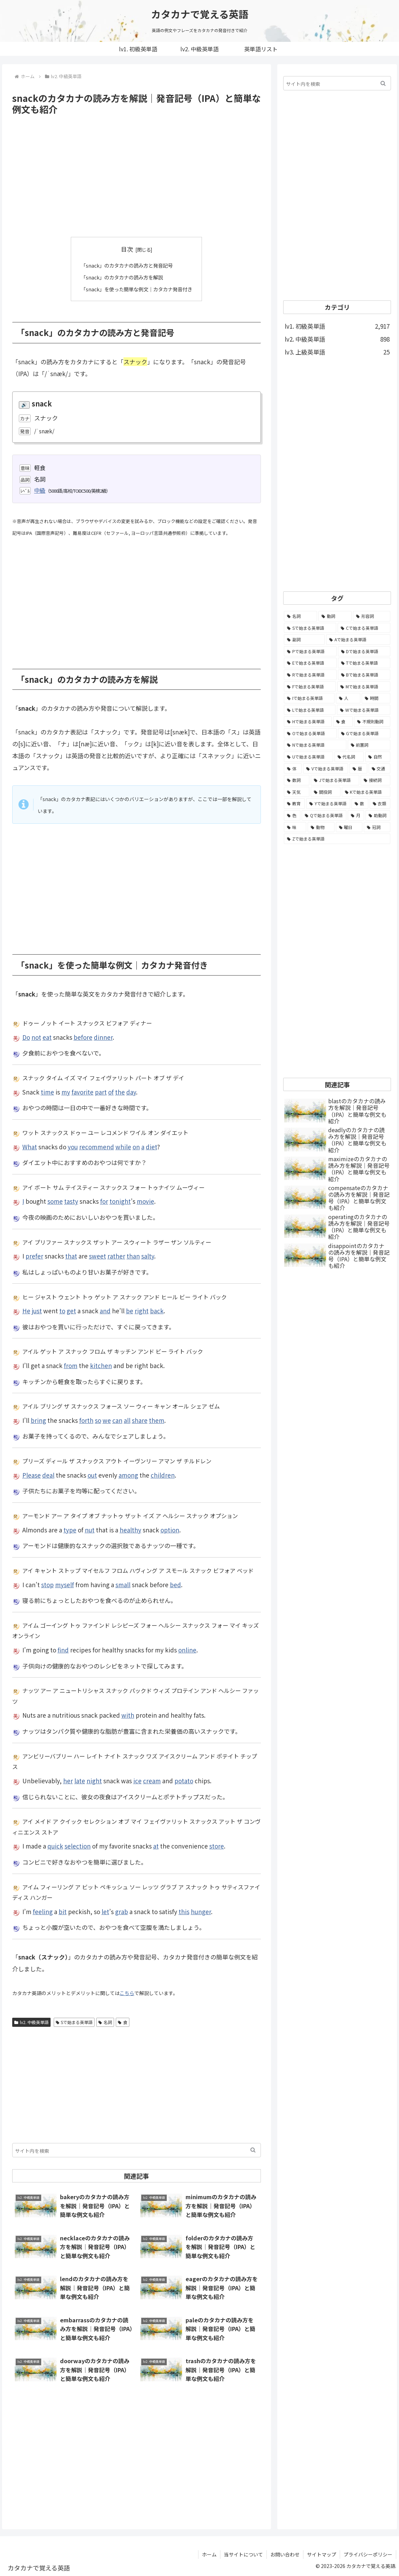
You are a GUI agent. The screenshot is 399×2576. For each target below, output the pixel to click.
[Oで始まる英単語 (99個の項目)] (310, 733)
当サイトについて (243, 2554)
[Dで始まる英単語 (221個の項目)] (364, 651)
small (122, 1584)
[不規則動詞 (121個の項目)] (372, 721)
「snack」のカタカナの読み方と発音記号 (126, 265)
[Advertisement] (136, 176)
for (104, 1201)
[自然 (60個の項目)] (377, 757)
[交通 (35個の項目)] (379, 768)
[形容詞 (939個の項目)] (371, 616)
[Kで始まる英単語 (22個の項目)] (366, 792)
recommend (96, 1146)
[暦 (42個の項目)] (358, 768)
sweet (97, 1256)
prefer (34, 1256)
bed (175, 1584)
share (140, 1420)
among (128, 1474)
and (105, 1310)
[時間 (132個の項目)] (376, 698)
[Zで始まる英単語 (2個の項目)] (337, 839)
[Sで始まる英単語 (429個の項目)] (310, 628)
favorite (82, 1091)
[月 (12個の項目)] (356, 815)
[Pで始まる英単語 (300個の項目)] (310, 651)
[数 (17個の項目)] (360, 803)
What (29, 1146)
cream (152, 1780)
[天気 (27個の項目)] (296, 792)
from (70, 1365)
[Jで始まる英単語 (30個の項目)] (335, 780)
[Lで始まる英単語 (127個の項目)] (310, 710)
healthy (130, 1529)
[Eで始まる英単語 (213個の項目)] (310, 663)
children (163, 1474)
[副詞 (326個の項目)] (304, 639)
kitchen (101, 1365)
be (129, 1310)
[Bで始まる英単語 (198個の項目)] (364, 675)
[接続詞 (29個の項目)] (375, 780)
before (83, 1036)
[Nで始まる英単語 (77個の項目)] (315, 745)
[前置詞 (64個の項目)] (369, 745)
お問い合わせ (285, 2554)
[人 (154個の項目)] (348, 698)
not (36, 1036)
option (169, 1529)
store (216, 1846)
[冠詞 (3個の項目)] (377, 827)
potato (183, 1780)
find (63, 1649)
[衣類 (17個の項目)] (380, 803)
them (156, 1420)
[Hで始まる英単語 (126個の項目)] (307, 721)
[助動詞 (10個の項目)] (378, 815)
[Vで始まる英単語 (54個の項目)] (325, 768)
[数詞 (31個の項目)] (296, 780)
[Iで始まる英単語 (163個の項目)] (309, 698)
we (107, 1420)
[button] (253, 2150)
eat (47, 1036)
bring (38, 1420)
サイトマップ (321, 2554)
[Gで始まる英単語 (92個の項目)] (364, 733)
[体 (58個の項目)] (292, 768)
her (68, 1780)
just (37, 1310)
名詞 (105, 2022)
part (101, 1091)
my (65, 1091)
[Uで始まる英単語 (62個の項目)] (308, 757)
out (92, 1474)
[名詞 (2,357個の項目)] (300, 616)
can (117, 1420)
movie (145, 1201)
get (71, 1310)
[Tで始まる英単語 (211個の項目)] (364, 663)
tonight (120, 1201)
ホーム (209, 2554)
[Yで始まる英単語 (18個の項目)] (328, 803)
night (94, 1780)
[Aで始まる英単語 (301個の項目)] (358, 639)
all (127, 1420)
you (73, 1146)
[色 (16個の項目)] (292, 815)
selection (78, 1846)
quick (55, 1846)
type (69, 1529)
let (105, 1911)
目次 (127, 249)
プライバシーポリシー (368, 2554)
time (47, 1091)
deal (48, 1474)
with (127, 1715)
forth (86, 1420)
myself (64, 1584)
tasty (71, 1201)
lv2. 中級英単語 (31, 2022)
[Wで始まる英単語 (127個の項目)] (363, 710)
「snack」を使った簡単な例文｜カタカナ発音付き (136, 288)
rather (116, 1256)
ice (137, 1780)
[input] (136, 2150)
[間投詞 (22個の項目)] (325, 792)
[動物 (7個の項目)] (321, 827)
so (98, 1420)
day (131, 1091)
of (111, 1091)
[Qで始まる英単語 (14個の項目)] (324, 815)
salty (147, 1256)
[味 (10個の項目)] (295, 827)
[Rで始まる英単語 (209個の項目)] (310, 675)
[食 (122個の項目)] (343, 721)
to (62, 1310)
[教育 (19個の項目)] (294, 803)
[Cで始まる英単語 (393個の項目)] (364, 628)
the (120, 1091)
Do (26, 1036)
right (142, 1310)
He (26, 1310)
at (156, 1846)
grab (121, 1911)
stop (47, 1584)
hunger (201, 1911)
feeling (43, 1911)
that (71, 1256)
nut (90, 1529)
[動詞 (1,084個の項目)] (335, 616)
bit (63, 1911)
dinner (103, 1036)
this (184, 1911)
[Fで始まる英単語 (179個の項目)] (310, 686)
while (123, 1146)
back (157, 1310)
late (79, 1780)
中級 (39, 490)
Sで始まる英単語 (74, 2022)
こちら (127, 1992)
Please (31, 1474)
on (136, 1146)
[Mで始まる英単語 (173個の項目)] (363, 686)
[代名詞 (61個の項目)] (349, 757)
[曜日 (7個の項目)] (349, 827)
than (133, 1256)
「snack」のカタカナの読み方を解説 (121, 277)
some (55, 1201)
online (187, 1649)
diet (151, 1146)
